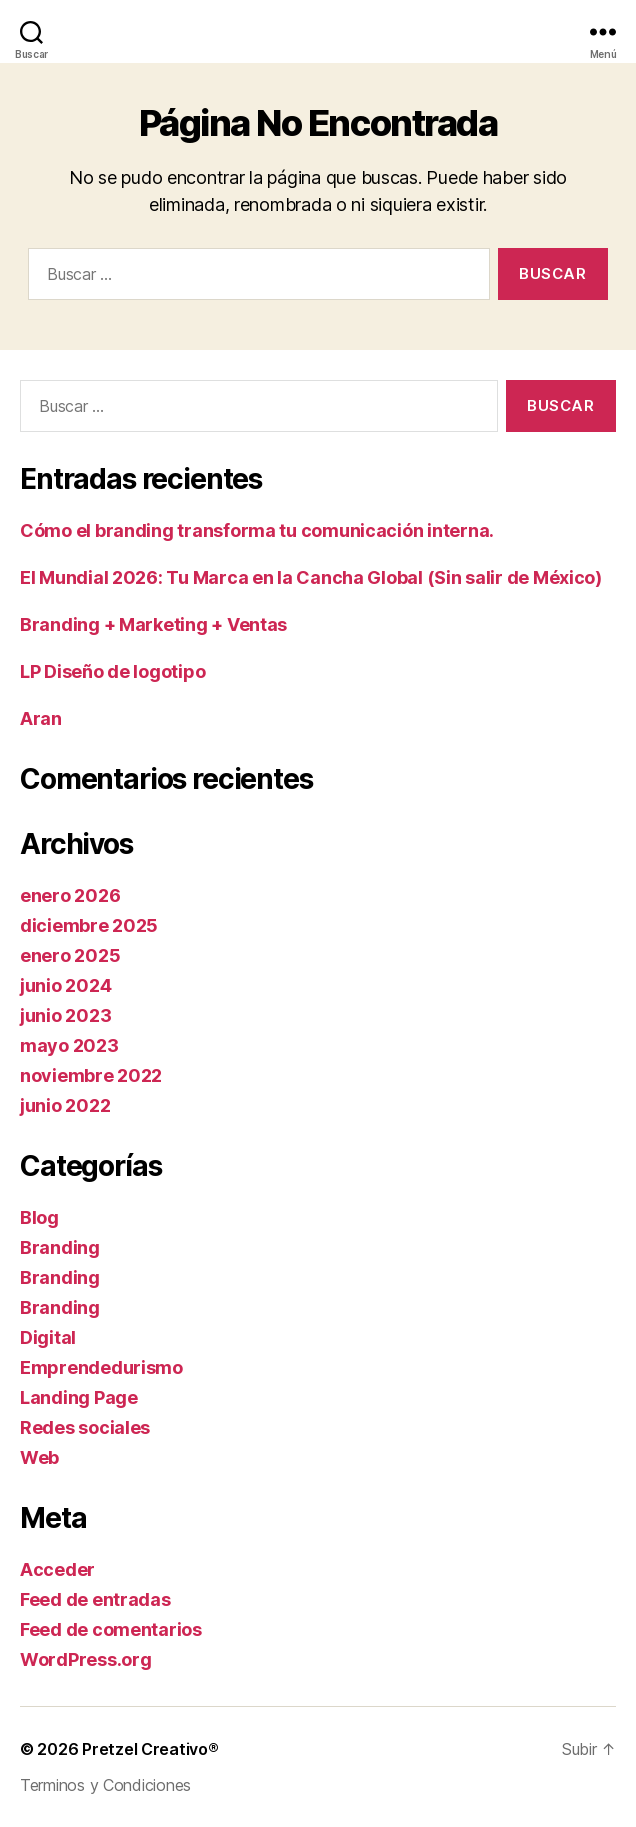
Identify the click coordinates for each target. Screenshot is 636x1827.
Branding (60, 1247)
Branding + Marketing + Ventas (153, 624)
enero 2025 (70, 955)
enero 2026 (70, 895)
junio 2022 (65, 1105)
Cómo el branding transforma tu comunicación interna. (257, 530)
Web (39, 1457)
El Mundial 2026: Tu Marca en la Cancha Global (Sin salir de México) (311, 577)
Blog (39, 1217)
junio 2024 (65, 985)
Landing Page (79, 1397)
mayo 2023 (69, 1045)
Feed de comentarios (111, 1629)
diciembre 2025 (89, 925)
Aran (41, 718)
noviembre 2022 (91, 1075)
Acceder (57, 1569)
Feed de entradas (95, 1599)
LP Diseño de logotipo (112, 671)
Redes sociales (85, 1427)
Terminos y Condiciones (105, 1785)
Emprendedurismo (101, 1367)
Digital (48, 1337)
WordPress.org (86, 1659)
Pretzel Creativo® (150, 1749)
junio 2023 (65, 1015)
